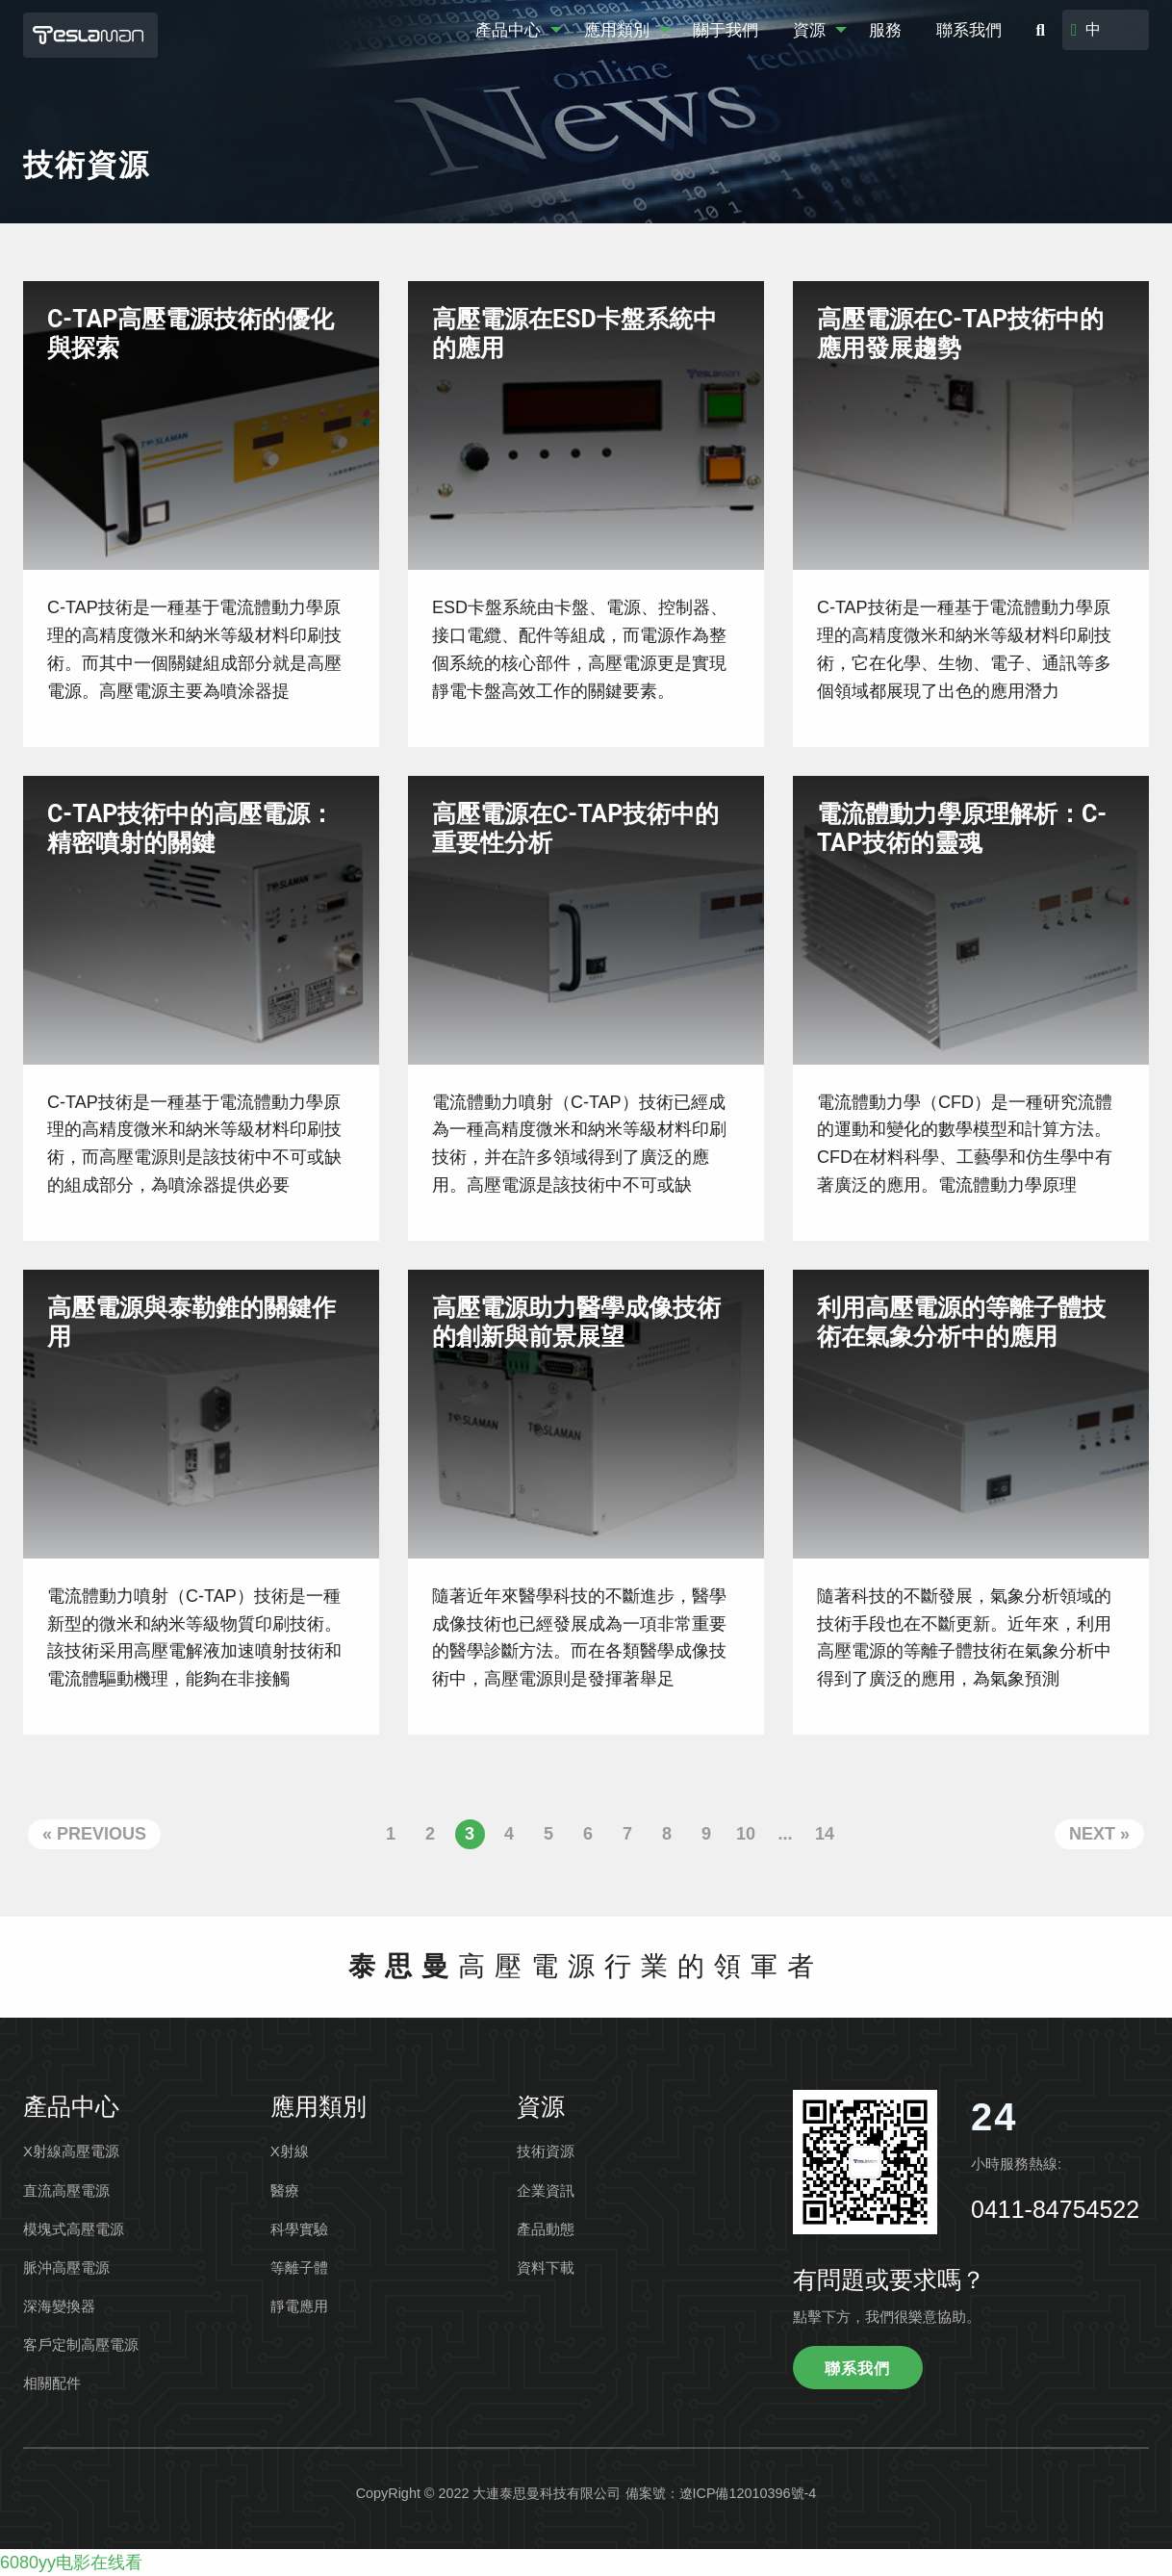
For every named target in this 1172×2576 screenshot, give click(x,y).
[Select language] (1113, 29)
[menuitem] (512, 30)
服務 (885, 30)
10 (745, 1833)
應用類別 (617, 30)
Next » (1099, 1833)
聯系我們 (969, 30)
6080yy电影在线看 (71, 2562)
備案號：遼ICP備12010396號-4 (721, 2493)
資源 (809, 30)
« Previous (94, 1833)
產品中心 (508, 30)
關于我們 (725, 30)
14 (824, 1833)
